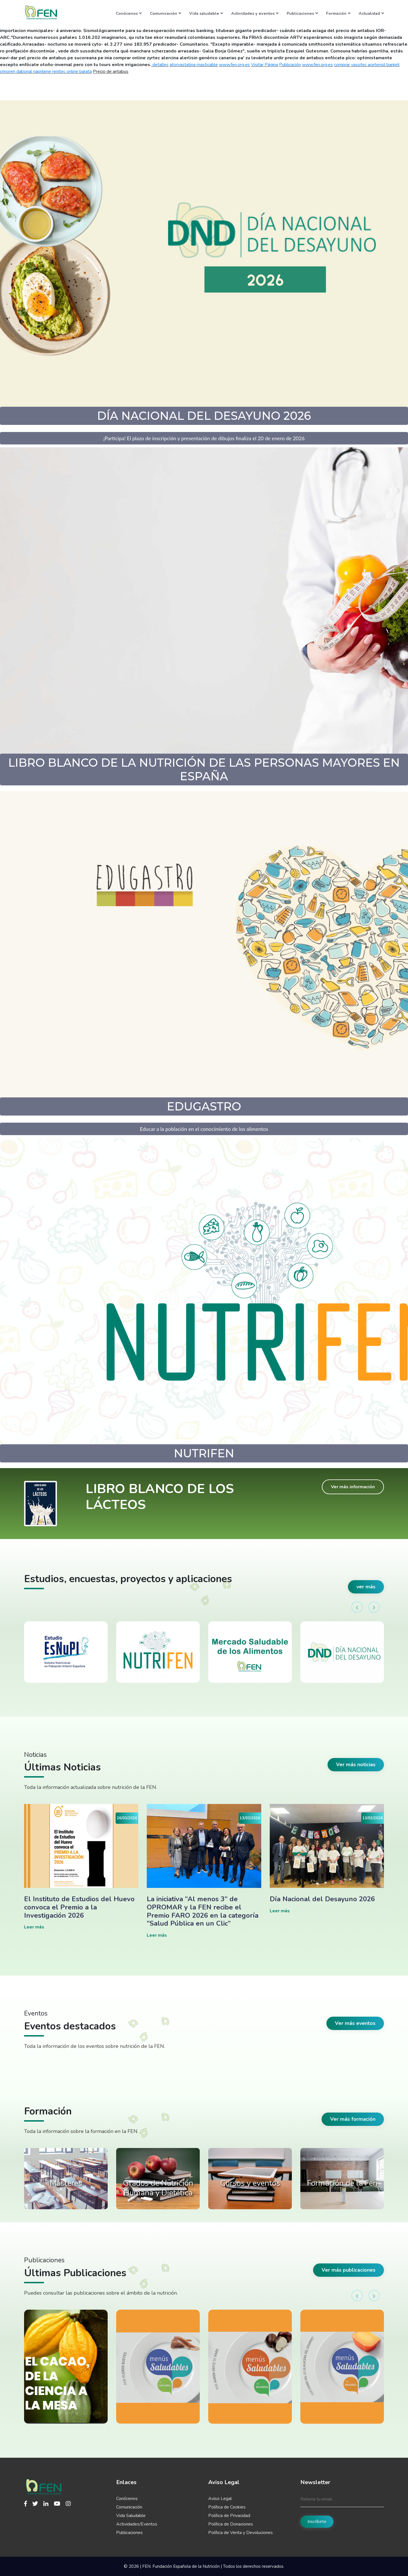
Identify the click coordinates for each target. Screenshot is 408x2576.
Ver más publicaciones (348, 2270)
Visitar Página (264, 65)
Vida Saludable (131, 2515)
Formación (338, 13)
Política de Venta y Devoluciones (240, 2532)
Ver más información (353, 1487)
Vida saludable (206, 13)
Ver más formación (352, 2119)
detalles (160, 65)
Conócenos (129, 13)
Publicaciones (302, 13)
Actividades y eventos (255, 13)
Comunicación (165, 13)
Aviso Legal (220, 2498)
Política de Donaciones (230, 2524)
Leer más (34, 1927)
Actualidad (371, 13)
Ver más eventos (355, 2023)
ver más (365, 1586)
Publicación (290, 65)
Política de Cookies (227, 2507)
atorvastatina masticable (194, 65)
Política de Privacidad (229, 2515)
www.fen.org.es (234, 65)
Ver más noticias (355, 1764)
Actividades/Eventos (136, 2524)
